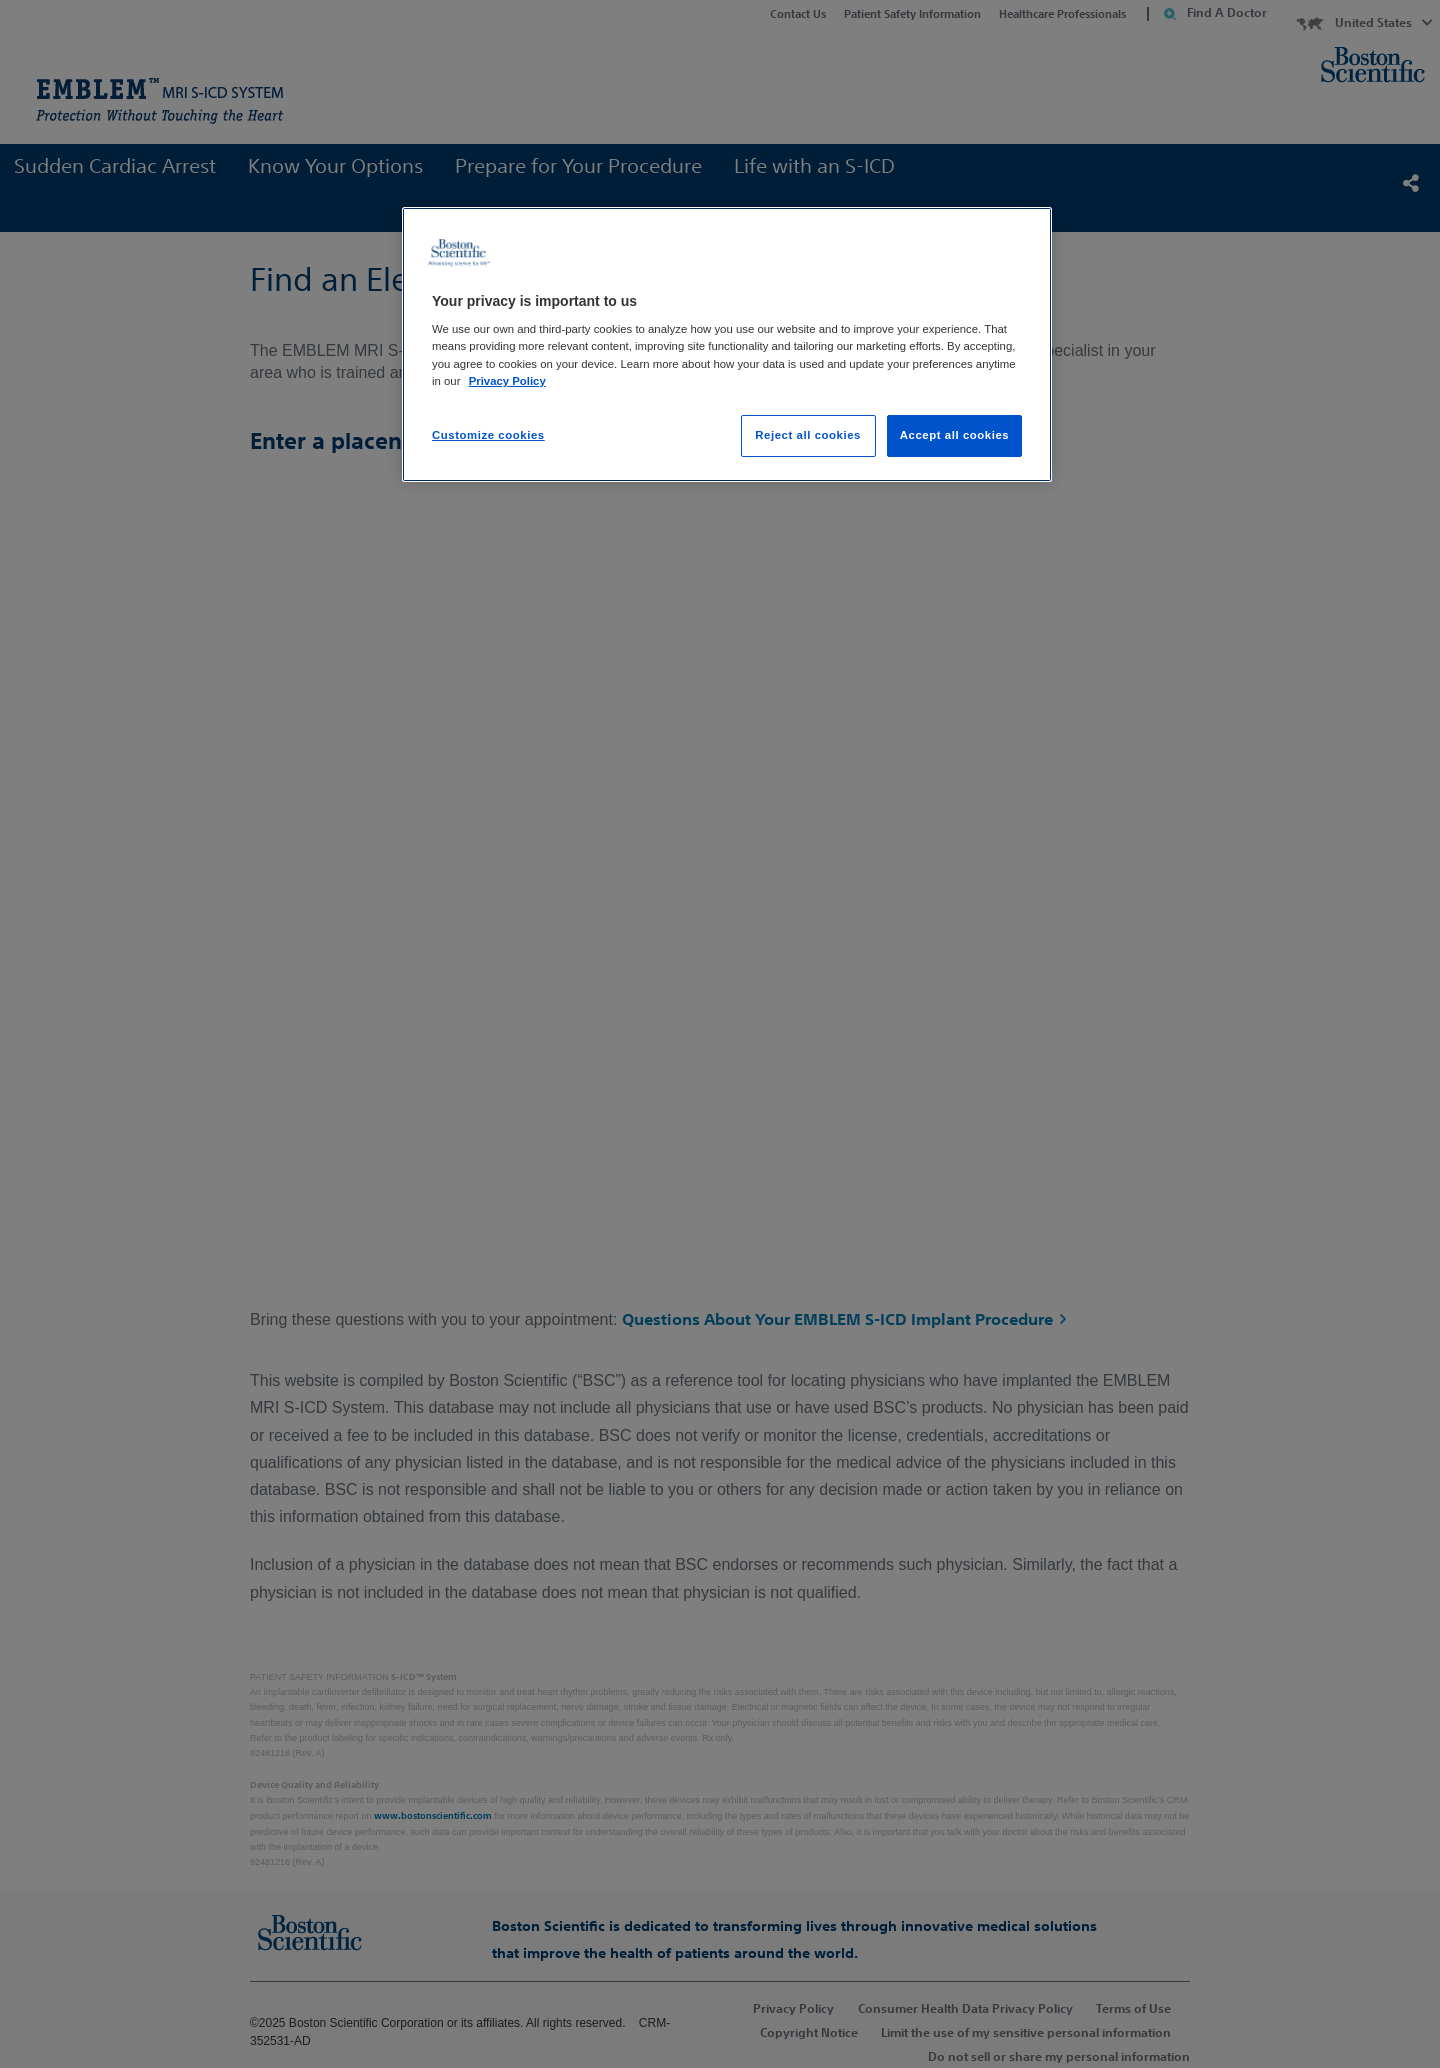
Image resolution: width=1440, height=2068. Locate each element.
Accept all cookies (955, 435)
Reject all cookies (808, 435)
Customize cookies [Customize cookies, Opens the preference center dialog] (488, 435)
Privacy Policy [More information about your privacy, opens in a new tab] (507, 381)
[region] (727, 344)
